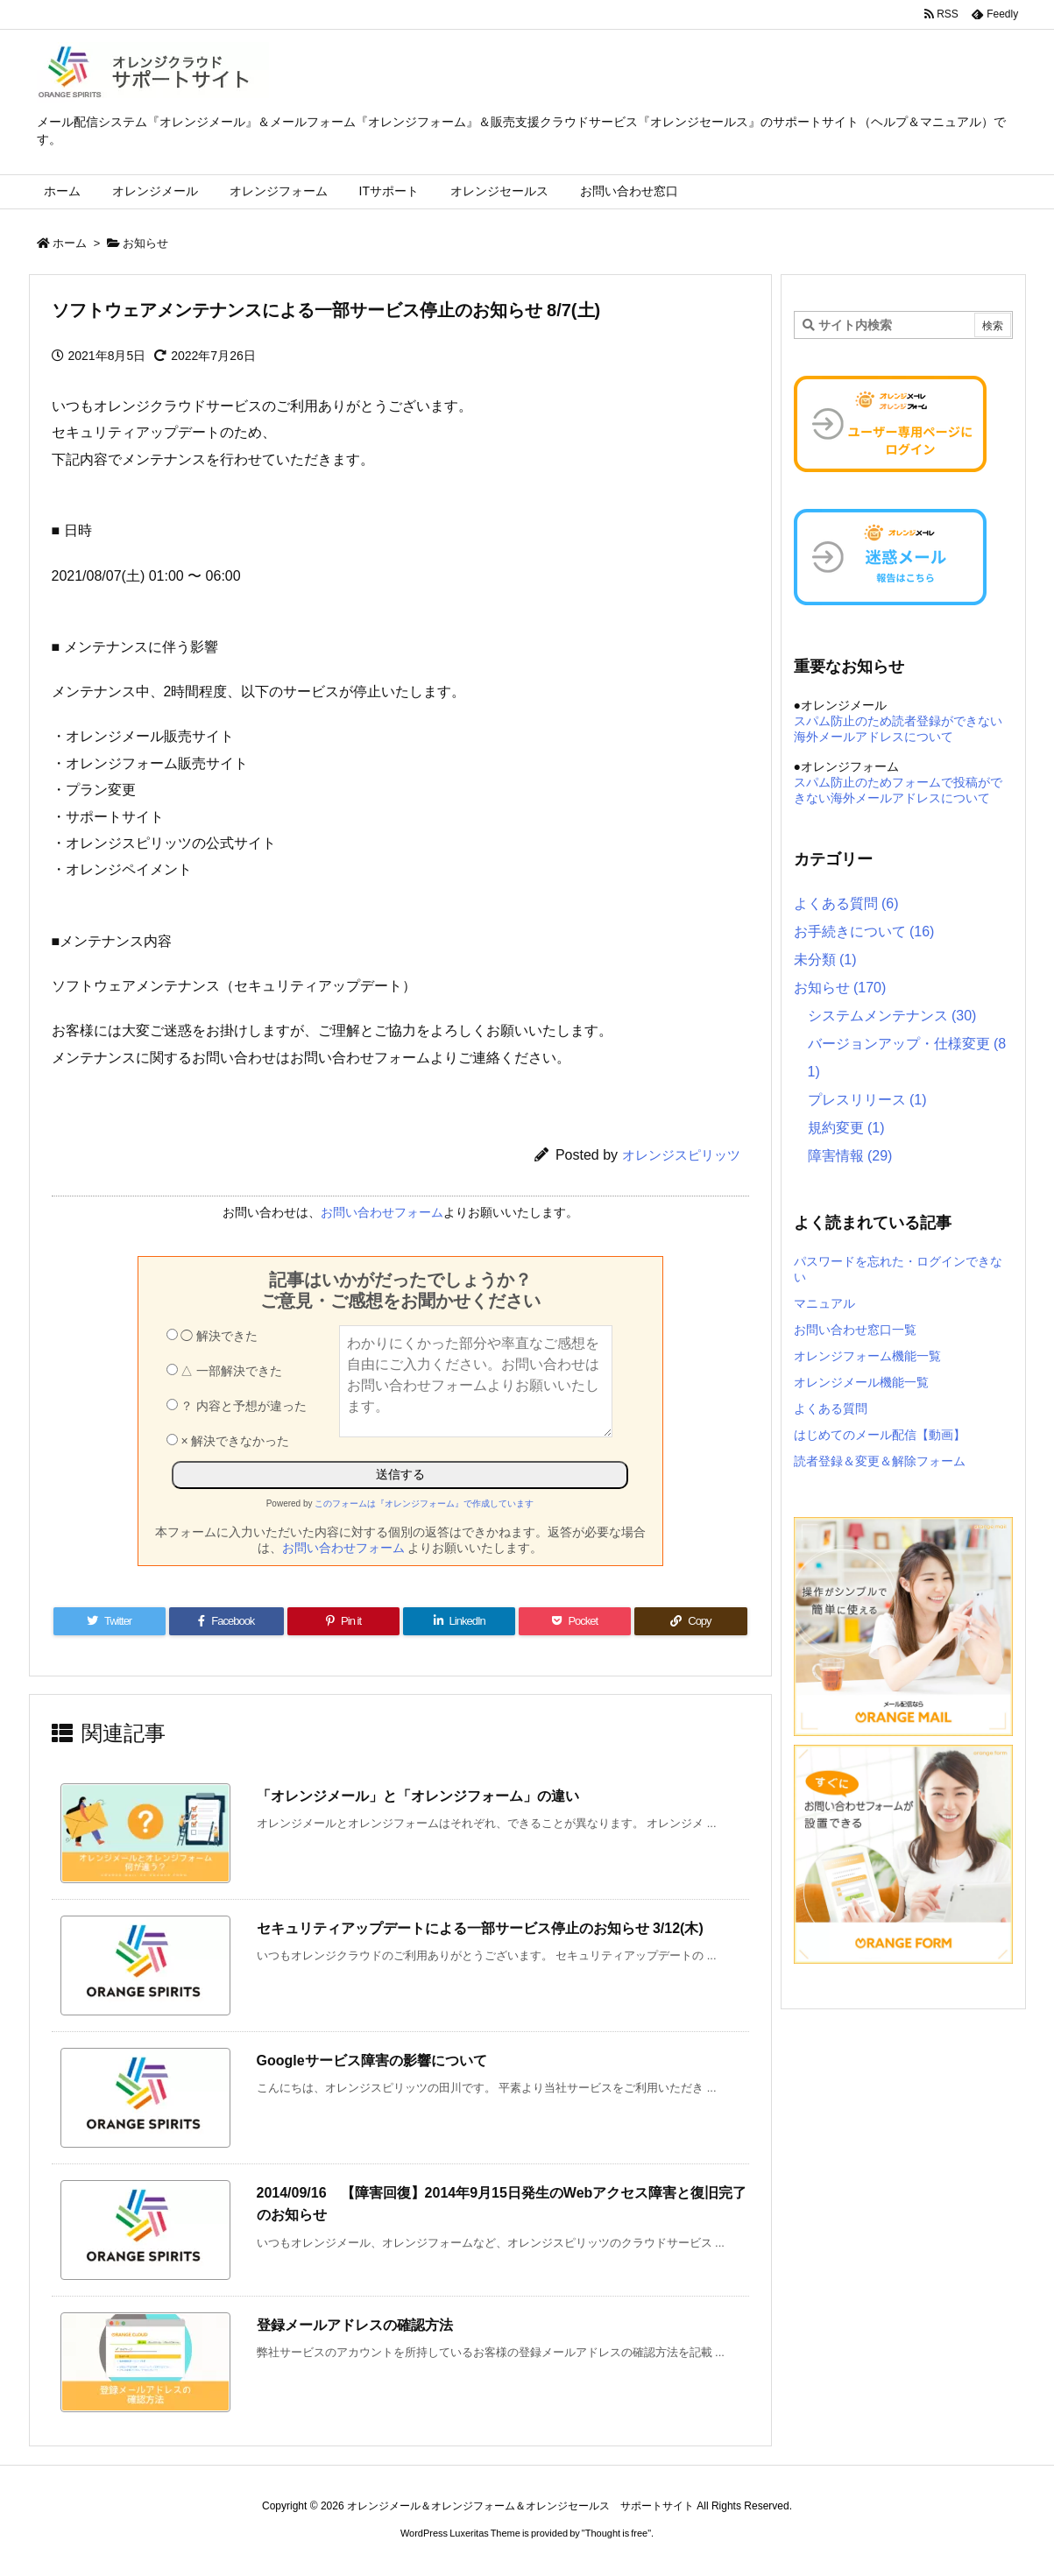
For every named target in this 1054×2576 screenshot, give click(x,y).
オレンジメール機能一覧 (861, 1382)
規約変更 (846, 1127)
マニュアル (824, 1303)
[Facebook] (226, 1621)
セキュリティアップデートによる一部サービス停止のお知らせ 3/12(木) (480, 1928)
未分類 (825, 959)
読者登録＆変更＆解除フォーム (880, 1461)
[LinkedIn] (459, 1621)
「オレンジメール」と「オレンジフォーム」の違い (418, 1796)
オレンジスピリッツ (681, 1154)
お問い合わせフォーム (382, 1212)
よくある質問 (846, 903)
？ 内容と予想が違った (237, 1406)
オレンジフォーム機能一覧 (867, 1356)
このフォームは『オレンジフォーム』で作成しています (424, 1503)
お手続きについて (864, 931)
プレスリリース (867, 1099)
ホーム (70, 243)
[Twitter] (109, 1621)
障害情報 (850, 1155)
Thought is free (616, 2533)
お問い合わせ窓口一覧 (855, 1330)
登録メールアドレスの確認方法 (355, 2325)
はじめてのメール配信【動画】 (880, 1435)
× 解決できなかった (228, 1441)
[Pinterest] (343, 1621)
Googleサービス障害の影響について (372, 2060)
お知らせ (145, 243)
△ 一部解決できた (224, 1371)
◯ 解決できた (212, 1336)
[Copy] (690, 1621)
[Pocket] (575, 1621)
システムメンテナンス (892, 1015)
